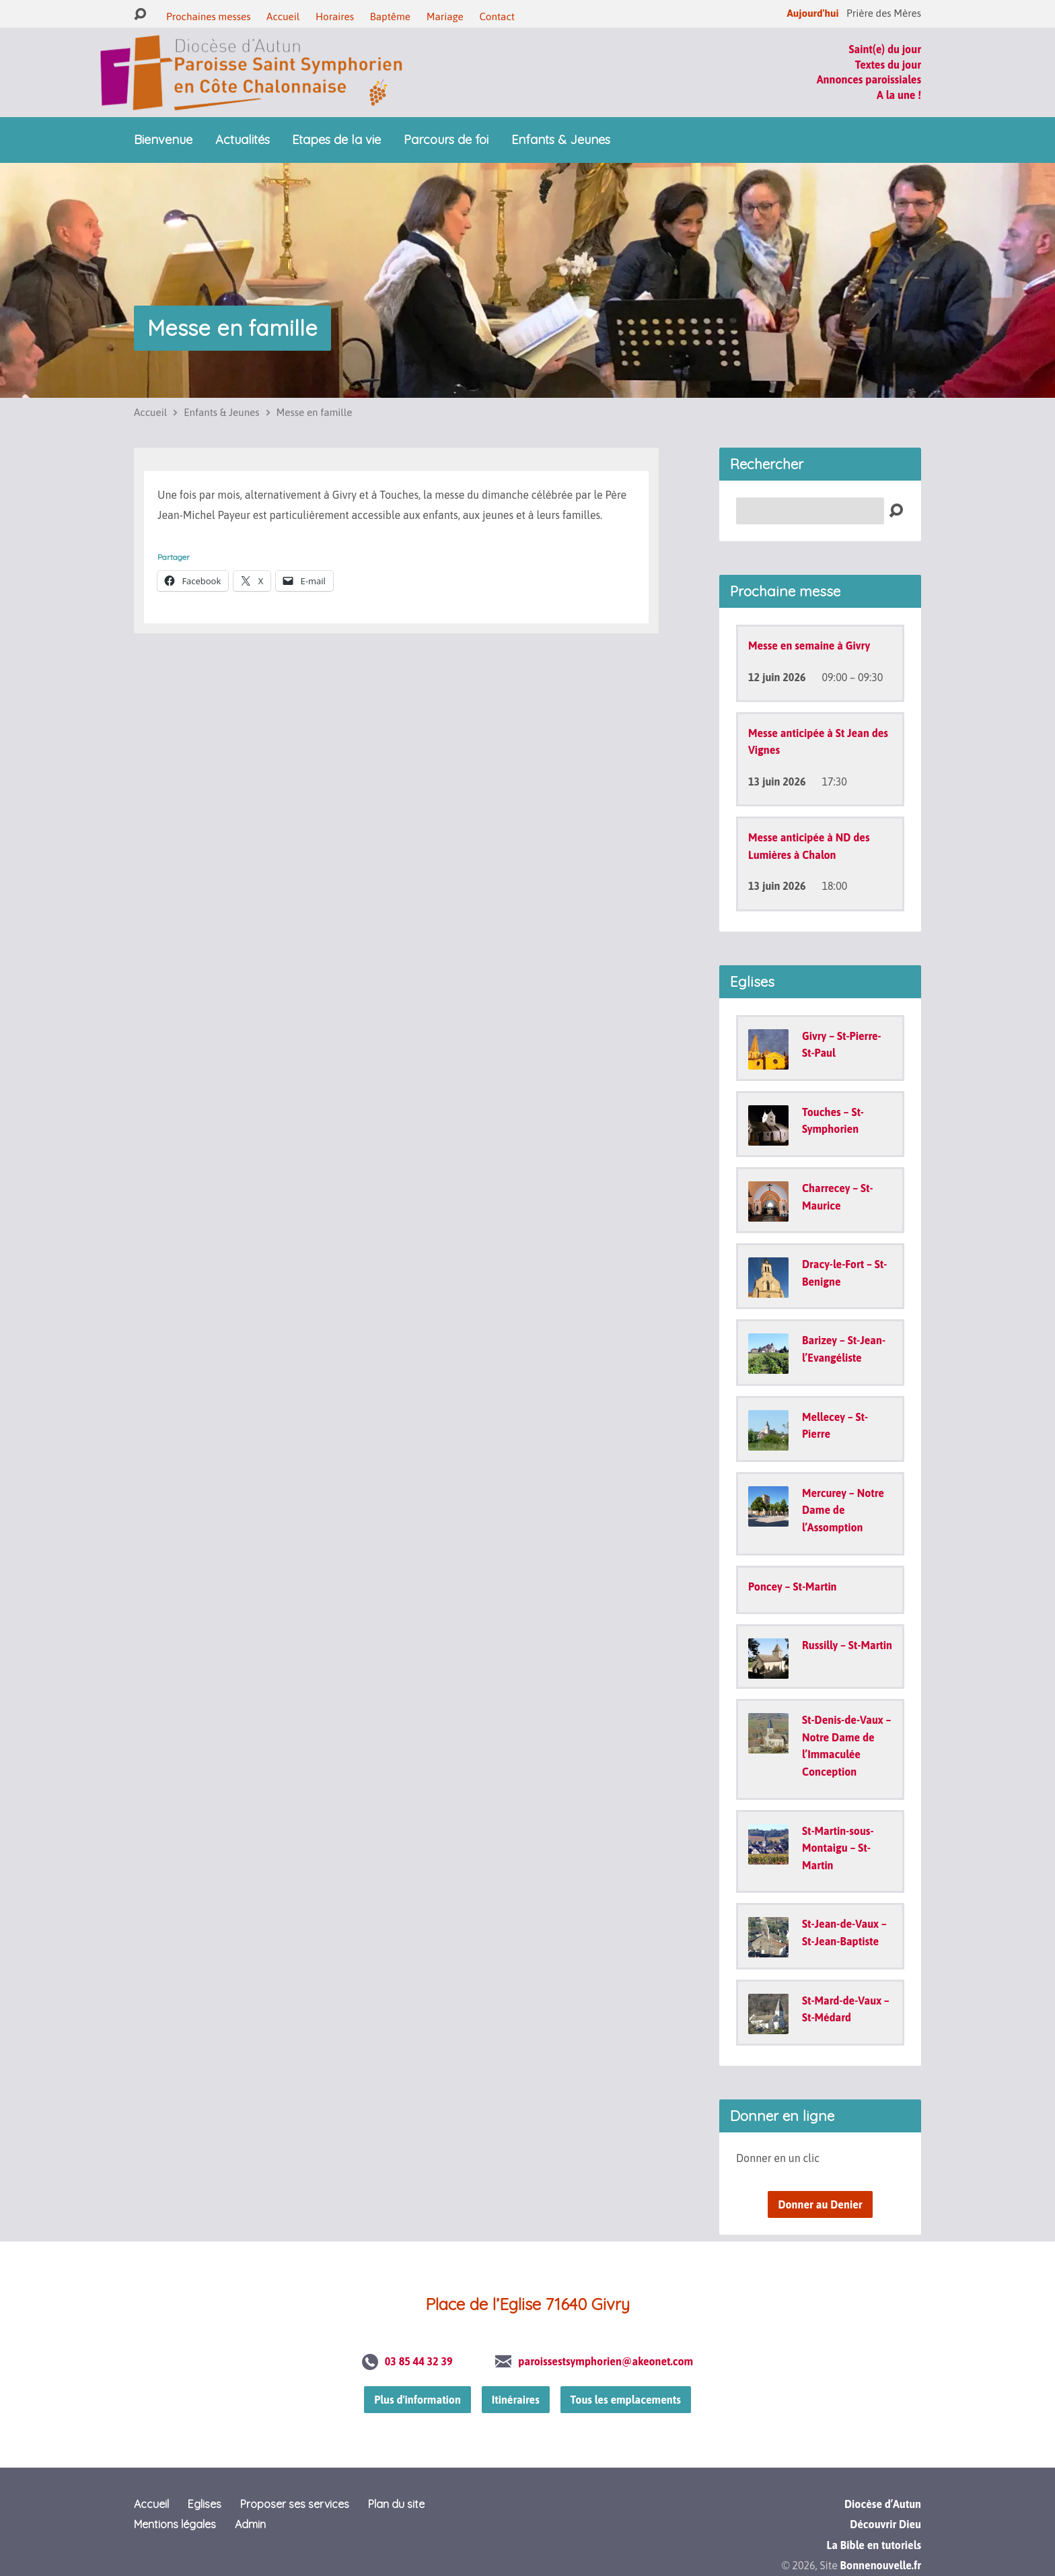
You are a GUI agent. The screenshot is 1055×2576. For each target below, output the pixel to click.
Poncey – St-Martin (792, 1586)
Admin (250, 2524)
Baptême (390, 16)
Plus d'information (417, 2400)
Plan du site (396, 2504)
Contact (497, 16)
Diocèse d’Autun (882, 2504)
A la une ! (899, 95)
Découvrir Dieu (885, 2524)
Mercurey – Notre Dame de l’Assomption (843, 1510)
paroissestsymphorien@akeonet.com (605, 2361)
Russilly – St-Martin (847, 1645)
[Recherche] (810, 510)
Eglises (204, 2504)
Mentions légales (175, 2524)
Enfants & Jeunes (560, 140)
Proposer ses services (294, 2504)
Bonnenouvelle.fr (880, 2565)
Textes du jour (888, 65)
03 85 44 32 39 (419, 2361)
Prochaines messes (208, 16)
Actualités (242, 140)
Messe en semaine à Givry (809, 645)
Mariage (445, 16)
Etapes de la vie (336, 140)
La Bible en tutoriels (874, 2545)
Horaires (335, 16)
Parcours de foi (446, 140)
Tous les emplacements (626, 2400)
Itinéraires (516, 2400)
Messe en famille (232, 327)
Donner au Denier (820, 2204)
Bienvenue (163, 140)
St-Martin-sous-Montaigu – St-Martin (838, 1848)
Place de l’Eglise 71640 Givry (527, 2304)
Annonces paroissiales (869, 79)
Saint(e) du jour (884, 49)
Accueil (282, 16)
